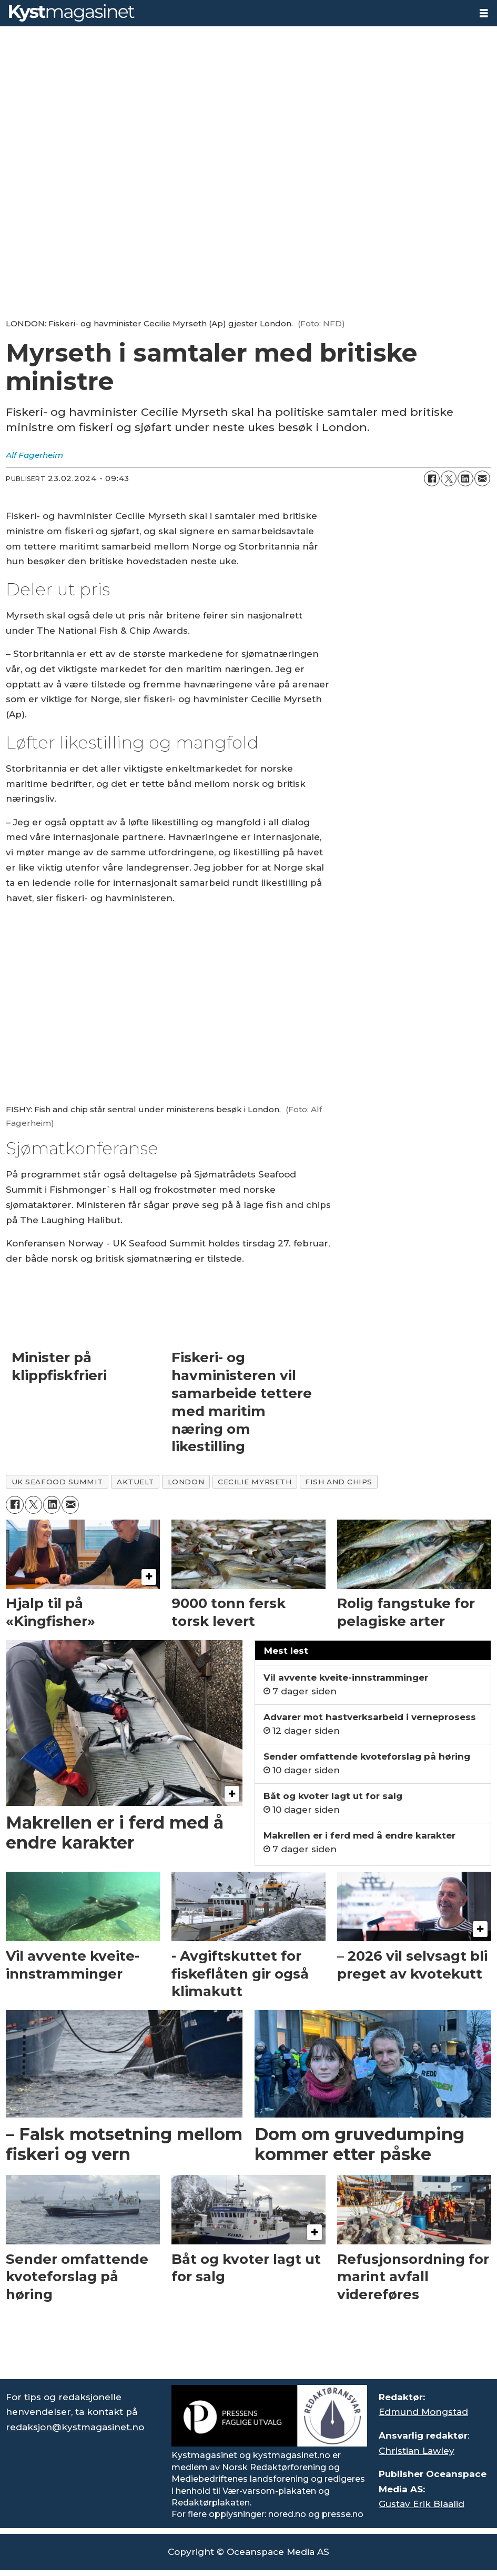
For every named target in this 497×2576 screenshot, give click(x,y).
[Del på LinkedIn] (465, 478)
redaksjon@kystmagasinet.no (75, 2427)
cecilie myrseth (254, 1481)
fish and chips (338, 1481)
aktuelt (135, 1481)
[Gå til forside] (71, 13)
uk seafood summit (57, 1481)
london (186, 1481)
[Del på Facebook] (432, 478)
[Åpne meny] (483, 13)
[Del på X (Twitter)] (449, 478)
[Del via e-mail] (482, 478)
